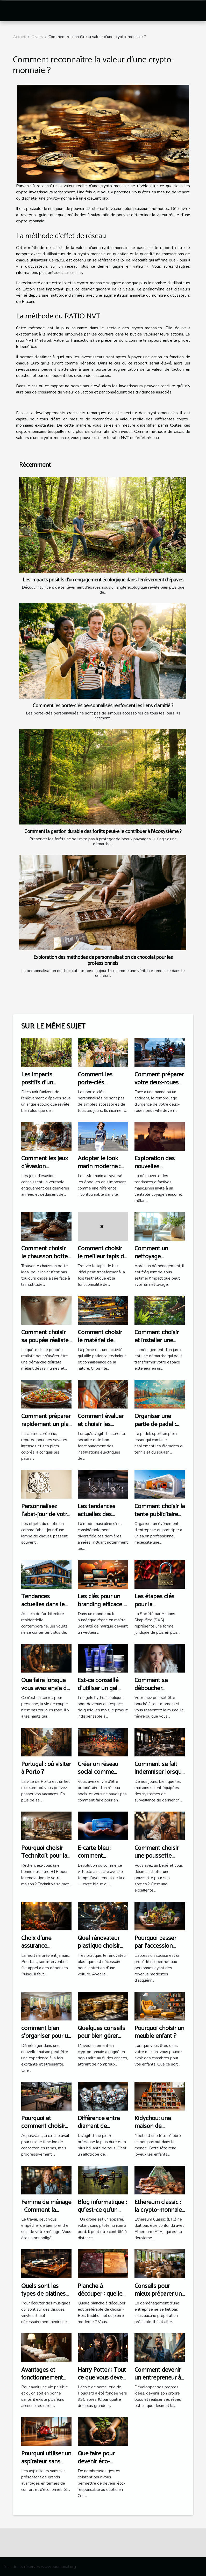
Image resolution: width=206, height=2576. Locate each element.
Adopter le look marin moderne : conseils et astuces (102, 1166)
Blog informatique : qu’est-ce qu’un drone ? (102, 2210)
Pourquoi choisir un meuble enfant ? (159, 2032)
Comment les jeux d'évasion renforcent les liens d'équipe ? (46, 1170)
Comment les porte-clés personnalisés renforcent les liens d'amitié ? (103, 706)
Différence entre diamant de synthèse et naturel (103, 2126)
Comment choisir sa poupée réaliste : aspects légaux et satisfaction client (46, 1344)
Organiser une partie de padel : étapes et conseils (157, 1424)
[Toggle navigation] (13, 11)
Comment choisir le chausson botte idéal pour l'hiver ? (44, 1256)
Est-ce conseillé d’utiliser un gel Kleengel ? (98, 1688)
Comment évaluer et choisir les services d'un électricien (101, 1428)
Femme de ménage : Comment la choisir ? (46, 2210)
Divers (37, 37)
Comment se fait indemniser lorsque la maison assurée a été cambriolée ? (159, 1776)
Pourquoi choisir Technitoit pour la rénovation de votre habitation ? (44, 1860)
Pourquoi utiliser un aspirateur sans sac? (46, 2462)
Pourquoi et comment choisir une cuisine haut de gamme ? (46, 2130)
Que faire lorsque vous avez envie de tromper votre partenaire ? (45, 1692)
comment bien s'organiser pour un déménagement (46, 2036)
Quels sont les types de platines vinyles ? (43, 2294)
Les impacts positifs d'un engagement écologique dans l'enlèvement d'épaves (103, 580)
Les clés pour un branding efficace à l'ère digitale (102, 1604)
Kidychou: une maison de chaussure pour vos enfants (159, 2130)
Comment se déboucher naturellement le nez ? (155, 1692)
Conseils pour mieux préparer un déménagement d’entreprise (158, 2298)
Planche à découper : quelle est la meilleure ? (100, 2294)
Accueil (19, 37)
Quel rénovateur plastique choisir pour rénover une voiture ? (100, 1950)
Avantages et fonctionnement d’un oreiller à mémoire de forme (45, 2382)
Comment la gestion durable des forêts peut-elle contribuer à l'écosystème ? (103, 832)
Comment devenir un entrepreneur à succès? (157, 2378)
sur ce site (73, 272)
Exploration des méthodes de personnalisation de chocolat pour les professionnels (103, 960)
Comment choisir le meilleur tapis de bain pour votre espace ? (102, 1260)
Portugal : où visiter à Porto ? (46, 1768)
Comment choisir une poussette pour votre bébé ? (157, 1856)
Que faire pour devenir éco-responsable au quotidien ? (97, 2465)
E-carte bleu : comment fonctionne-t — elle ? (96, 1860)
